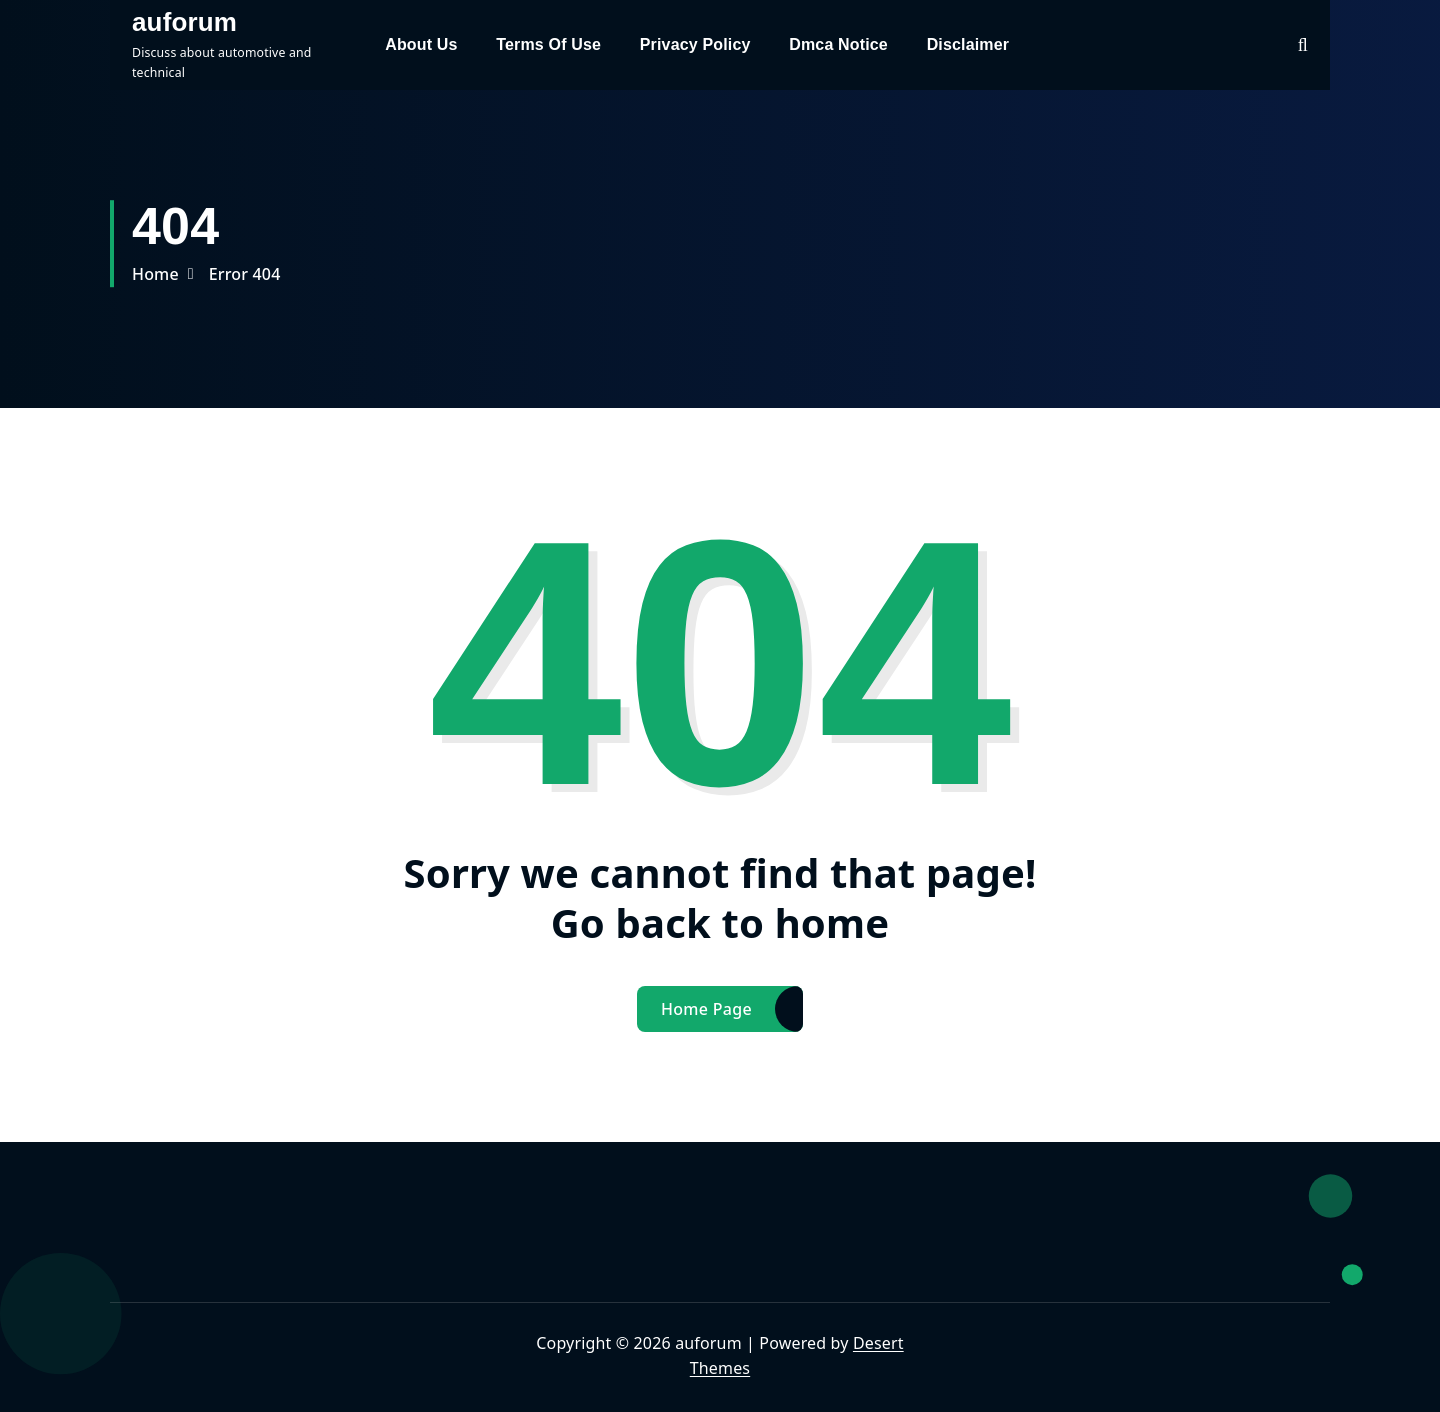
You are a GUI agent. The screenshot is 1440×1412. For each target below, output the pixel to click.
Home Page (706, 1009)
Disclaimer (968, 44)
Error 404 (245, 274)
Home (155, 274)
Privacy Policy (695, 44)
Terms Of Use (548, 44)
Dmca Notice (838, 44)
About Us (421, 44)
